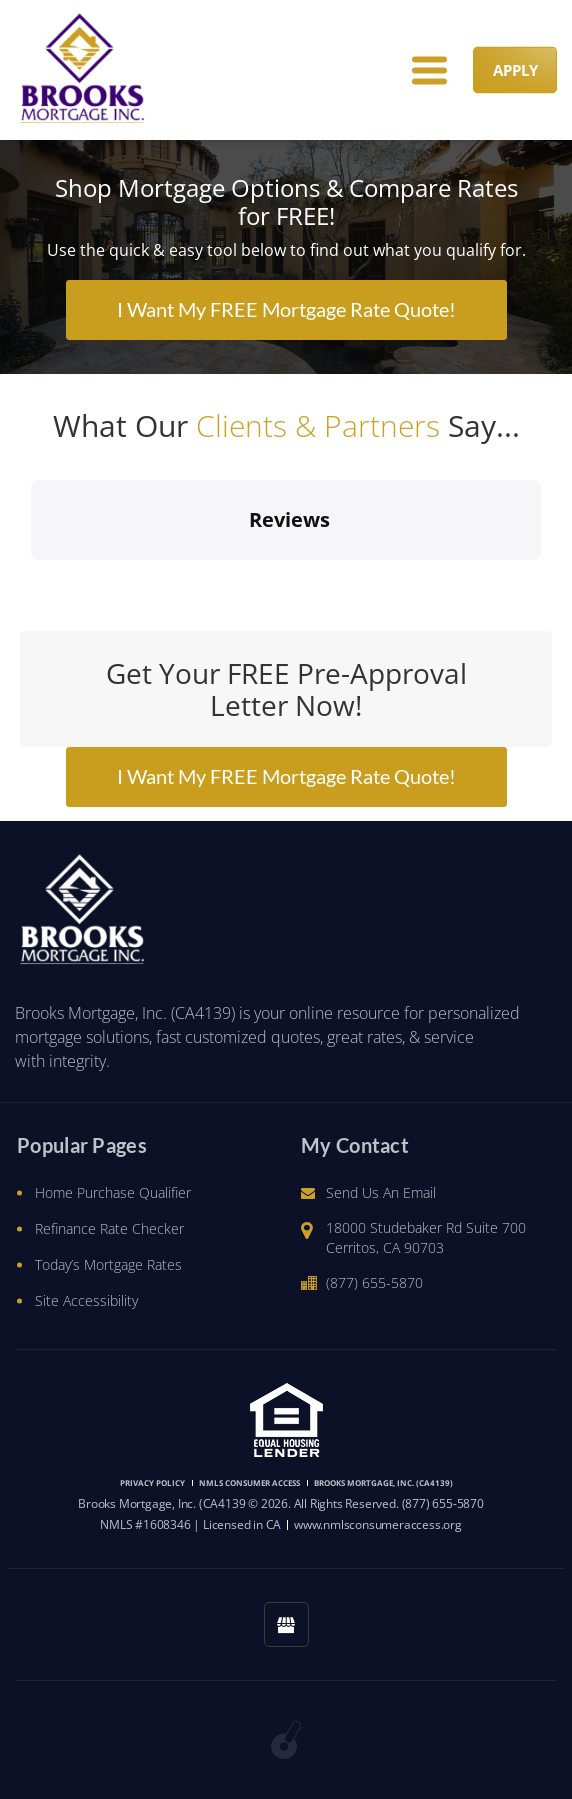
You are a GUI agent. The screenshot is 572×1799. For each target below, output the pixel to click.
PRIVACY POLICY (152, 1482)
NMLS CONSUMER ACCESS (249, 1482)
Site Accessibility (86, 1300)
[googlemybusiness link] (286, 1624)
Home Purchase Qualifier (113, 1192)
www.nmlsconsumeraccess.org (378, 1524)
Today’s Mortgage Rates (108, 1264)
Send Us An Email (381, 1192)
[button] (31, 580)
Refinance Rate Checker (109, 1228)
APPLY (515, 70)
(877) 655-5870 (374, 1282)
